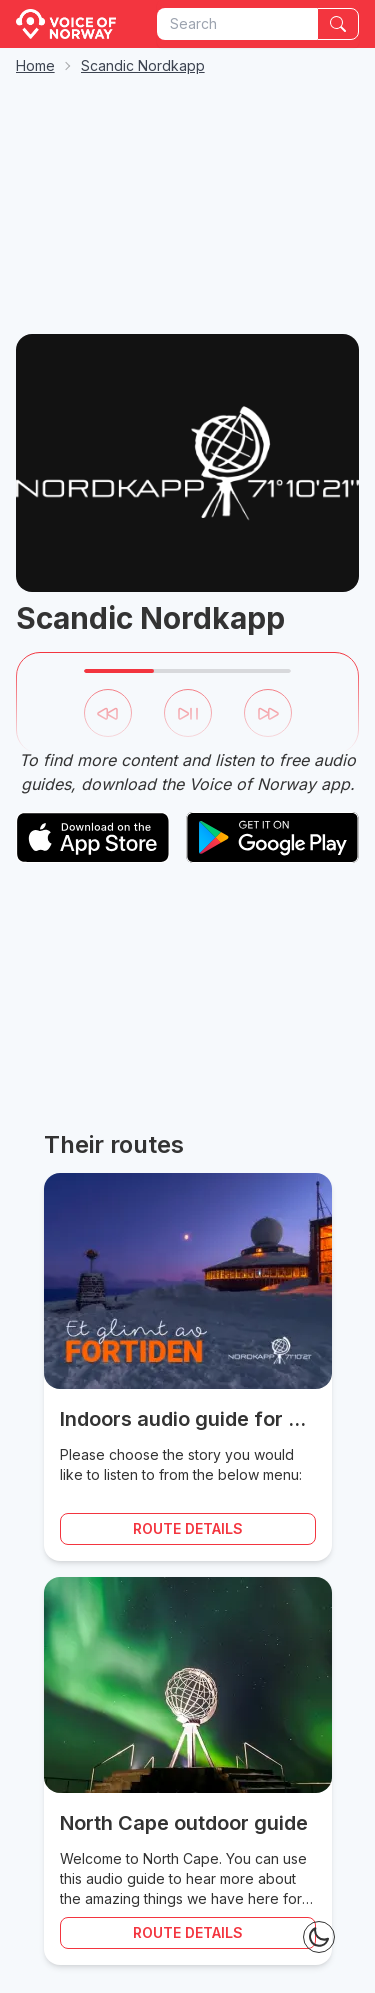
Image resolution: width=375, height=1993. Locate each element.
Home (35, 65)
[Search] (338, 24)
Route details (188, 1528)
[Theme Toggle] (319, 1937)
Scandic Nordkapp (143, 65)
